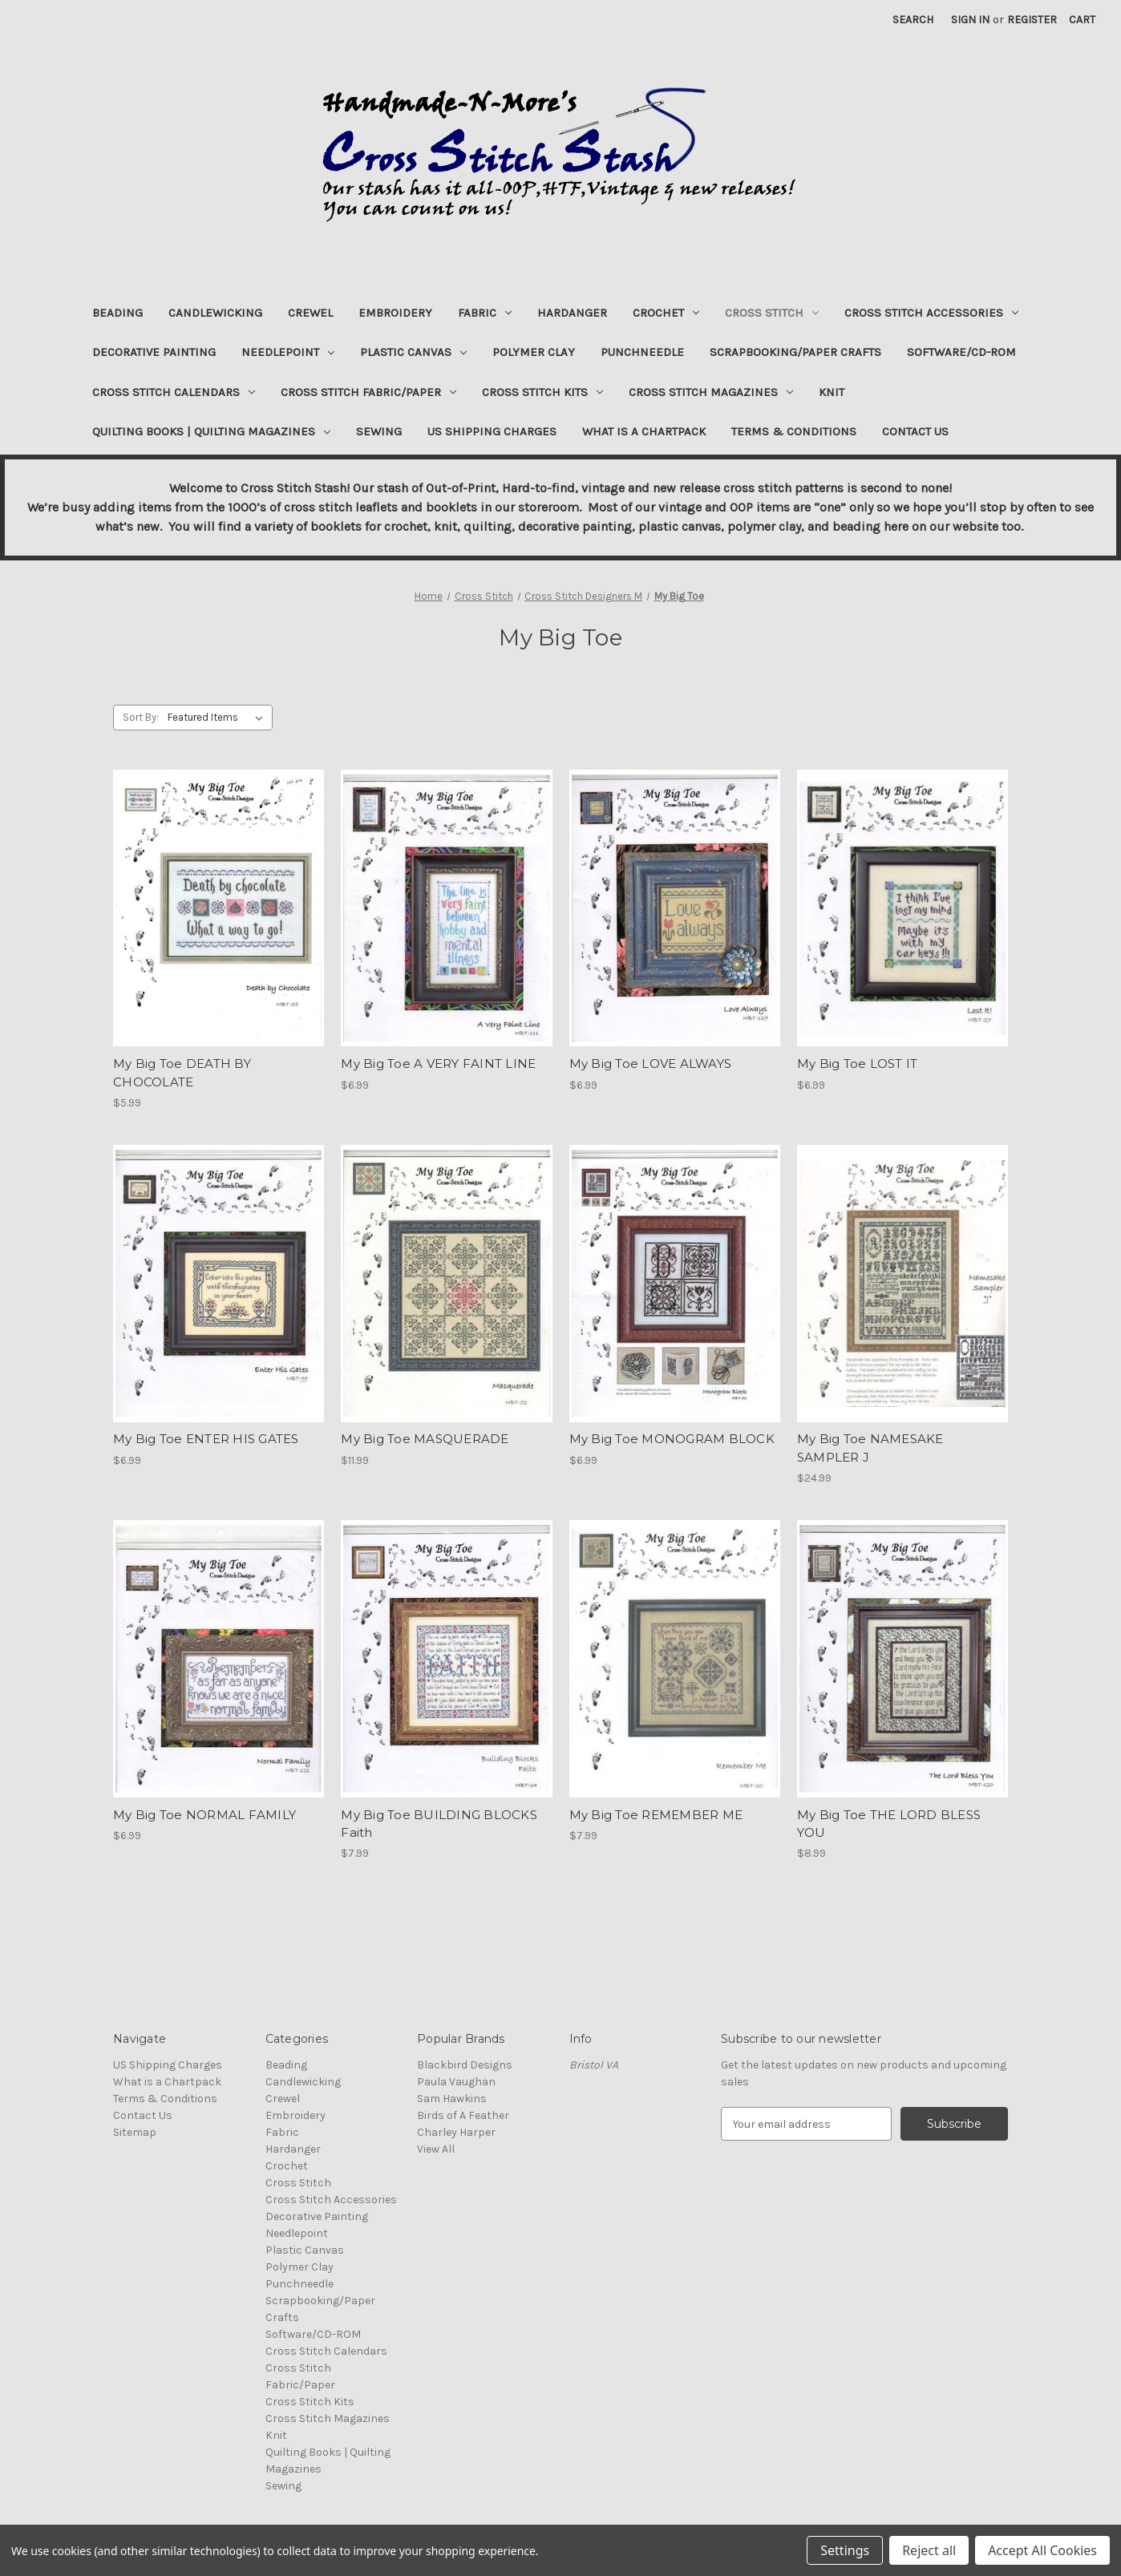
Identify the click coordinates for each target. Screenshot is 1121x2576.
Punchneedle (642, 352)
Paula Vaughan (456, 2082)
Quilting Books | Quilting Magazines (211, 431)
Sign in (970, 19)
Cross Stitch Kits (542, 392)
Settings (844, 2550)
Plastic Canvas (413, 352)
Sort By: (141, 717)
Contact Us (915, 431)
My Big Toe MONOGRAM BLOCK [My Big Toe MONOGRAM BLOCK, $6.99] (672, 1438)
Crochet (666, 312)
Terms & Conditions (793, 431)
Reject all (929, 2550)
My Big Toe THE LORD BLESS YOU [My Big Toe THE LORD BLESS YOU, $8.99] (889, 1824)
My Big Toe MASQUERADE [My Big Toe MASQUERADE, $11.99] (424, 1438)
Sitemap (134, 2132)
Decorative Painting (154, 352)
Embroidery (395, 312)
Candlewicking (215, 312)
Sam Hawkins (452, 2098)
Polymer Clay (533, 352)
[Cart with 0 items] (1082, 19)
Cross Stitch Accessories (931, 312)
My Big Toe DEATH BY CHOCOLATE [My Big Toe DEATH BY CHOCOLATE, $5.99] (182, 1073)
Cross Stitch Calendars (173, 392)
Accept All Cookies (1042, 2550)
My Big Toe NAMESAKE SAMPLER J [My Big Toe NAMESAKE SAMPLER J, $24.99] (870, 1448)
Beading (117, 312)
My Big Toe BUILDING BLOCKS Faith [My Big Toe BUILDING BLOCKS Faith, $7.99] (439, 1824)
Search (912, 19)
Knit (831, 392)
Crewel (310, 312)
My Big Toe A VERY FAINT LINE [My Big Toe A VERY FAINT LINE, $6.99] (438, 1063)
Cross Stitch (772, 312)
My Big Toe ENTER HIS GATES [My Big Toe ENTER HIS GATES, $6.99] (206, 1438)
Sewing (379, 431)
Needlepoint (287, 352)
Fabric (485, 312)
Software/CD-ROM (961, 352)
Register (1032, 19)
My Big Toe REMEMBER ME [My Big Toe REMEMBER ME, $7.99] (656, 1814)
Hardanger (572, 312)
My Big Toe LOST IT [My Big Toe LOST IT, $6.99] (857, 1063)
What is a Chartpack (644, 431)
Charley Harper (456, 2132)
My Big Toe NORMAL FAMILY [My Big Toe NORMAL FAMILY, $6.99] (204, 1814)
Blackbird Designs (464, 2065)
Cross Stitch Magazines (711, 392)
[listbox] (218, 718)
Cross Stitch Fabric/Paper (368, 392)
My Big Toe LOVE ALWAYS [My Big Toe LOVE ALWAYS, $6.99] (650, 1063)
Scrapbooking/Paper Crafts (795, 352)
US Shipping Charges (491, 431)
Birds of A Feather (463, 2115)
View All (436, 2149)
